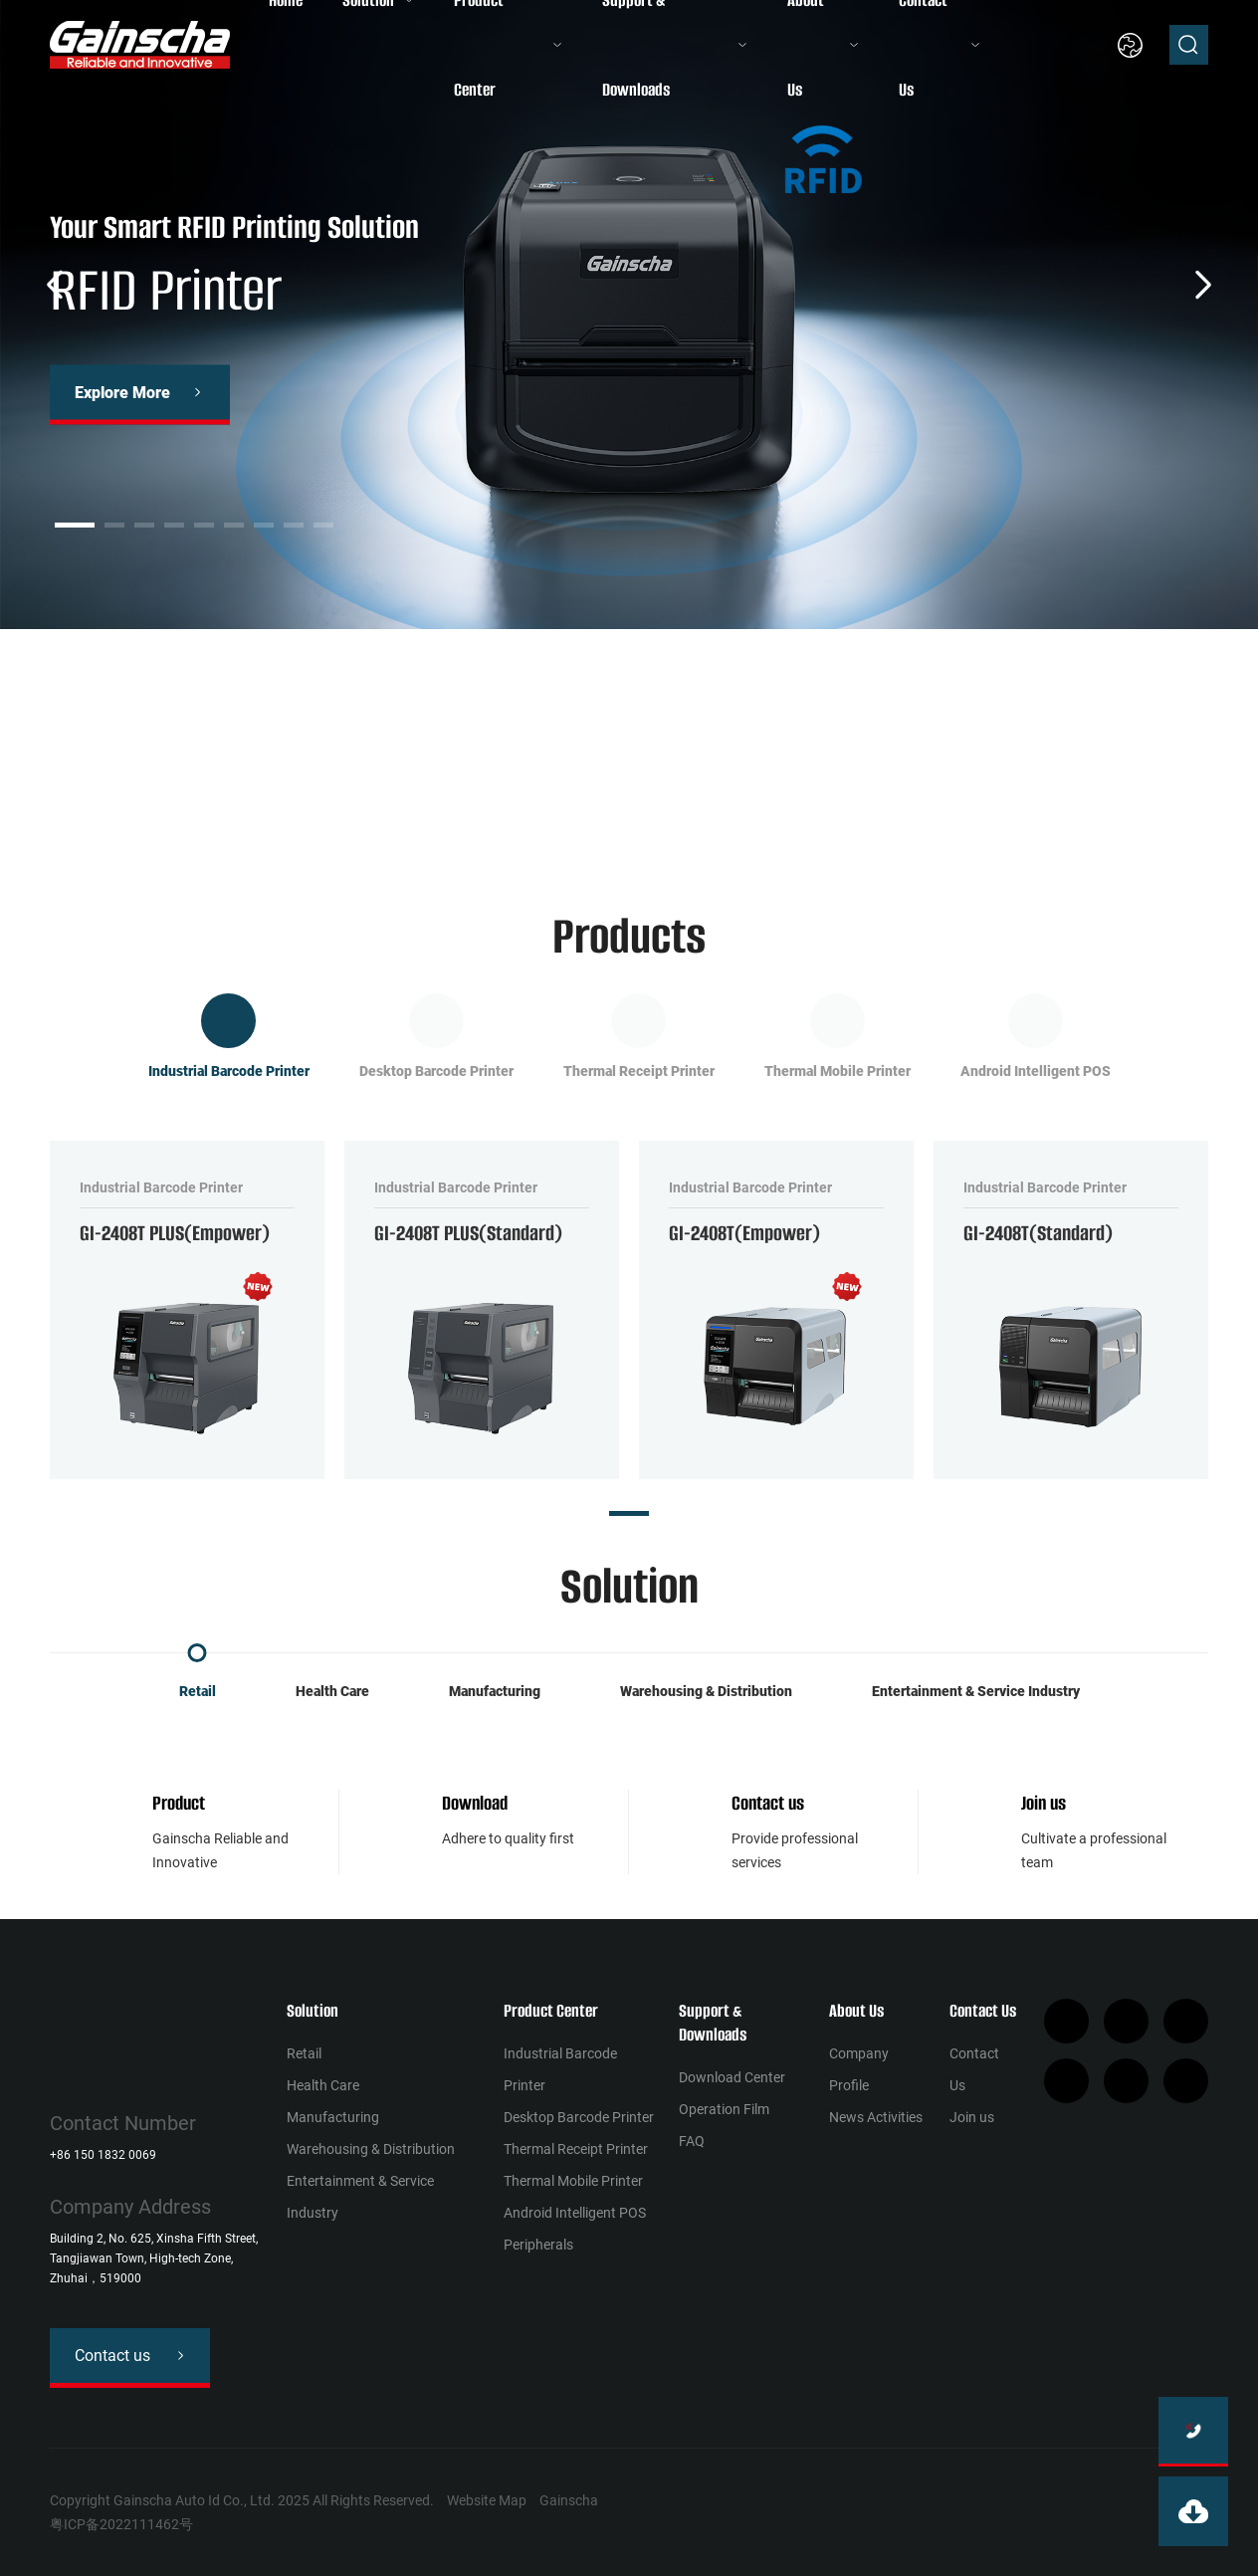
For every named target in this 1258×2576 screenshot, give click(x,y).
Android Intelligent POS (575, 2213)
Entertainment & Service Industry (976, 1691)
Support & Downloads (712, 2022)
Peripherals (538, 2245)
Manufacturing (494, 1691)
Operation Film (724, 2109)
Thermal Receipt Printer (576, 2149)
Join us (1043, 1803)
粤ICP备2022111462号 (121, 2524)
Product (178, 1803)
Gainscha (568, 2500)
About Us (856, 2011)
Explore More (122, 392)
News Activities (876, 2117)
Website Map (486, 2500)
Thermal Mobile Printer (573, 2181)
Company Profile (859, 2069)
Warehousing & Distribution (706, 1691)
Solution (312, 2011)
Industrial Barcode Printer (560, 2069)
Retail (197, 1691)
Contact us (768, 1803)
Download (475, 1803)
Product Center (551, 2011)
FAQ (692, 2141)
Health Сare (332, 1691)
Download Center (732, 2077)
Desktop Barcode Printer (579, 2117)
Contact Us (982, 2011)
